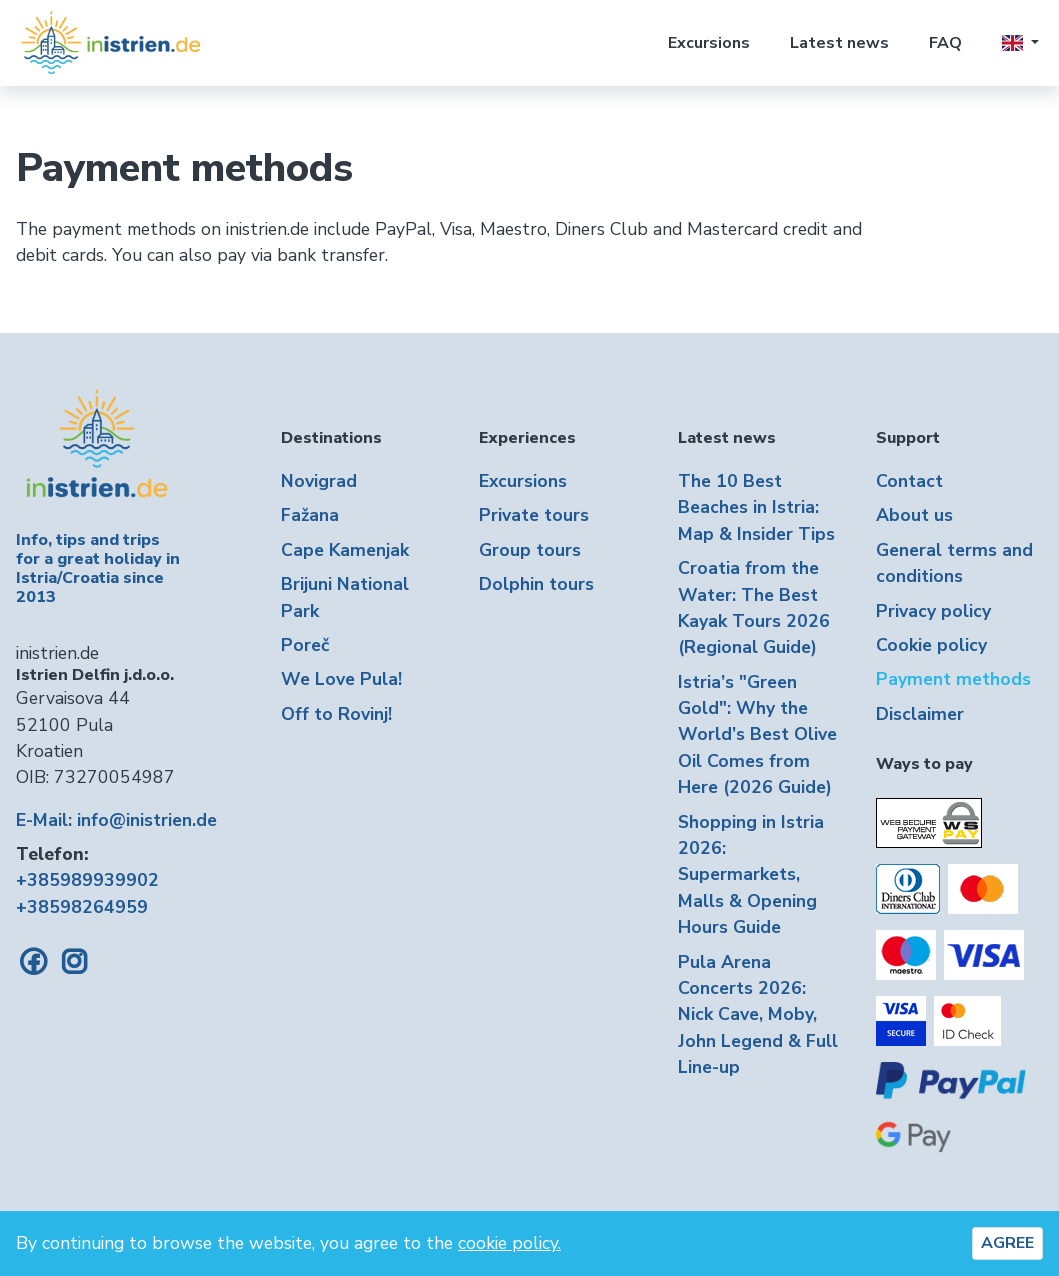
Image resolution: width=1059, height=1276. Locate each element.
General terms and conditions (954, 563)
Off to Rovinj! (336, 714)
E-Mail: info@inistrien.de (116, 820)
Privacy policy (933, 611)
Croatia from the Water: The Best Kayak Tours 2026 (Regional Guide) (754, 607)
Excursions (709, 43)
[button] (1020, 43)
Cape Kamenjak (345, 550)
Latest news (839, 43)
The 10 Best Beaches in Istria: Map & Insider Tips (756, 507)
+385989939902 (87, 880)
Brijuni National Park (345, 597)
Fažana (310, 515)
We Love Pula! (341, 679)
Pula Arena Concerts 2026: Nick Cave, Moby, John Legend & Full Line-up (758, 1015)
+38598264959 (82, 907)
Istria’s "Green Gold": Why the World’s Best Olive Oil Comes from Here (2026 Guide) (757, 735)
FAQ (945, 43)
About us (914, 515)
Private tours (534, 515)
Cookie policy (931, 645)
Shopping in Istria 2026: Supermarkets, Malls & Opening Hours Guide (751, 875)
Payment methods (953, 679)
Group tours (530, 550)
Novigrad (319, 481)
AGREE (1007, 1243)
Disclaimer (920, 714)
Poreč (305, 645)
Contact (909, 481)
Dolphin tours (536, 584)
